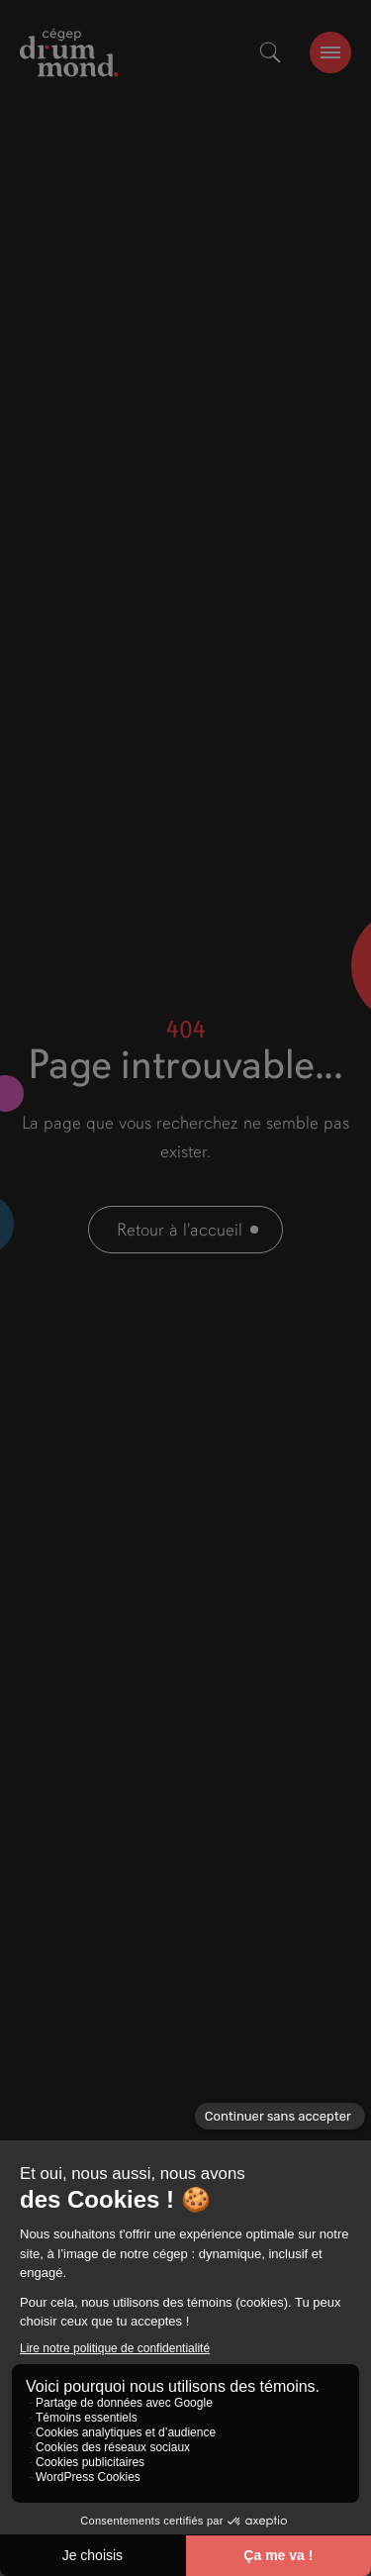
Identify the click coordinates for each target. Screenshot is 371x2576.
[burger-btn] (330, 52)
